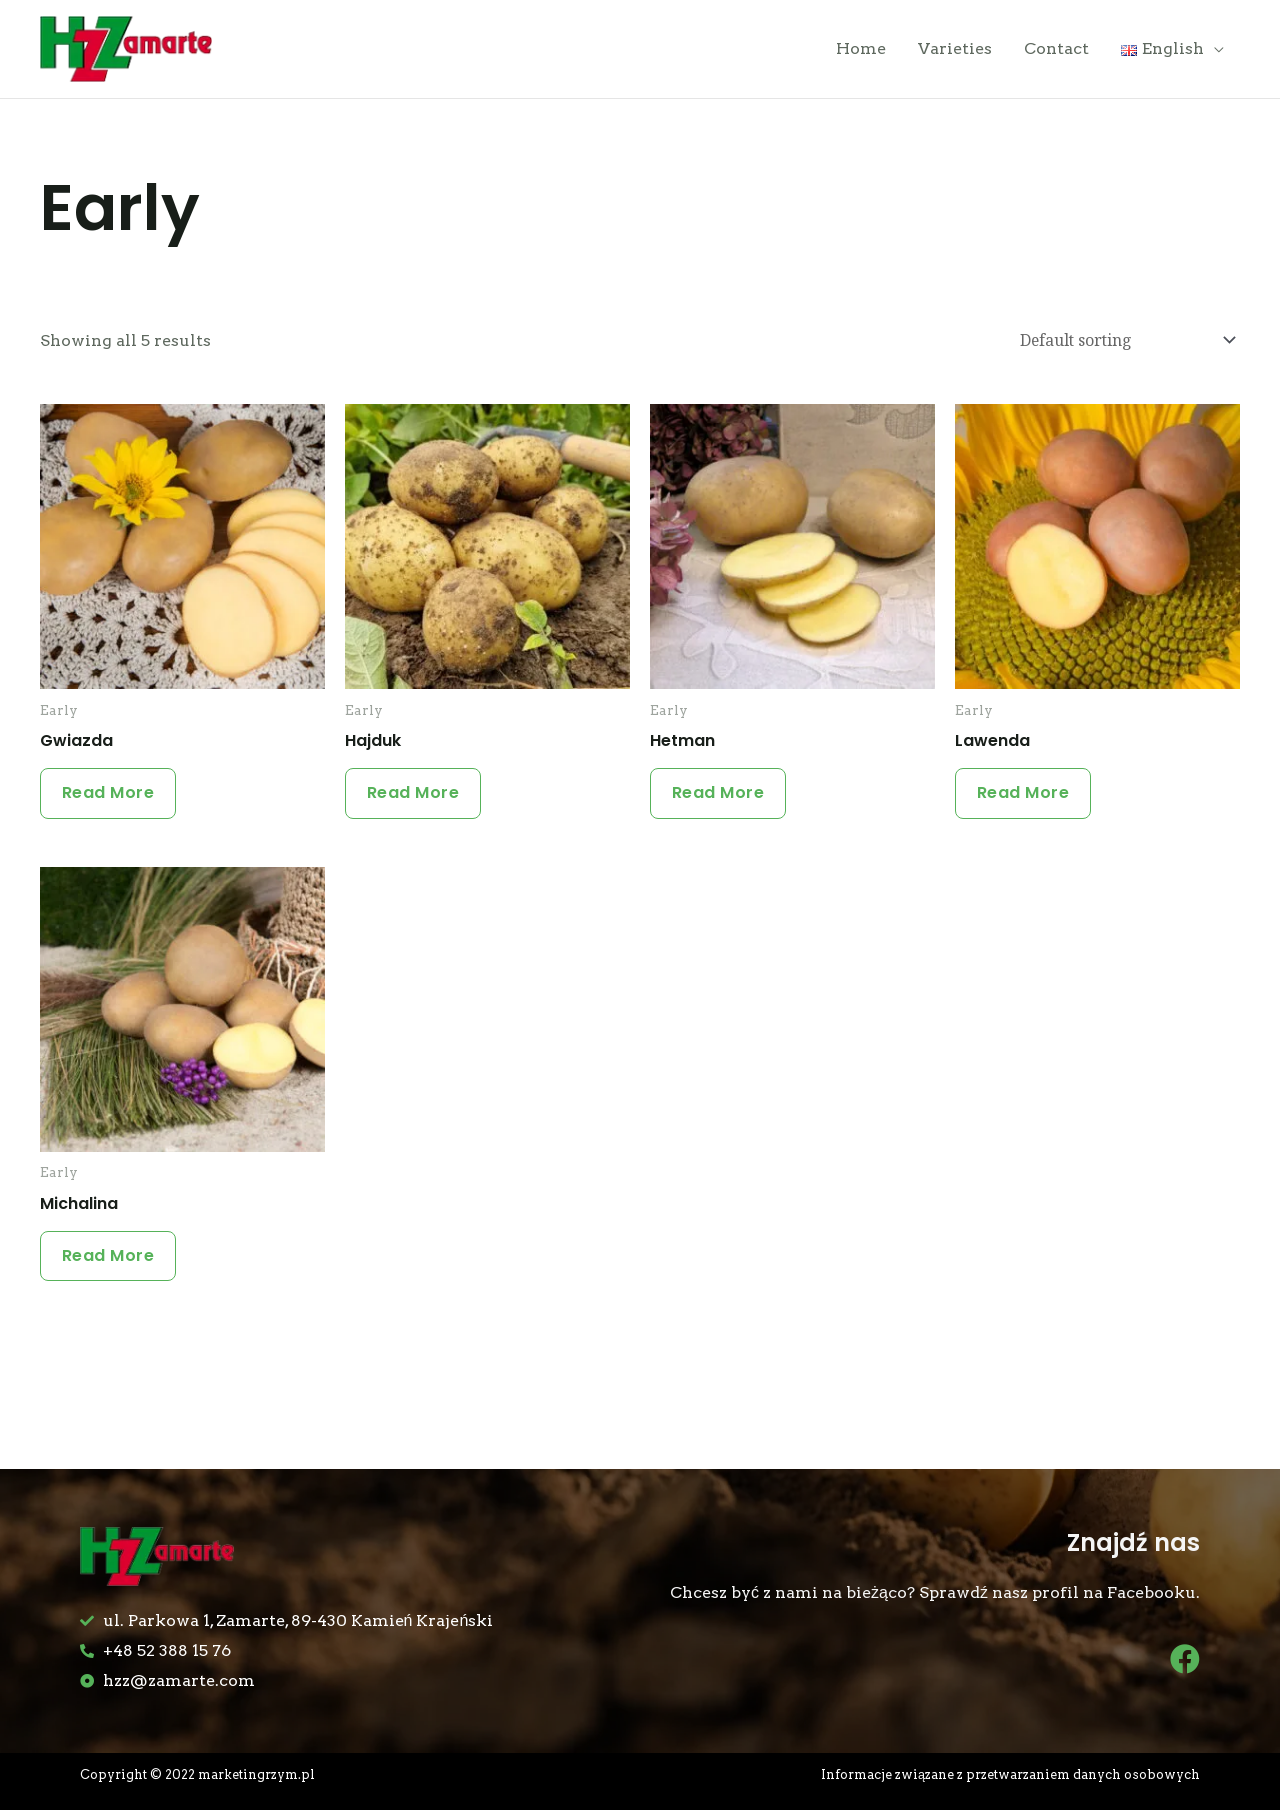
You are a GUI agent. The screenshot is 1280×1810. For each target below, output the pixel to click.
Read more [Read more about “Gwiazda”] (111, 797)
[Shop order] (1121, 344)
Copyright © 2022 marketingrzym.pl (200, 1774)
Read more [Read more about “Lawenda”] (1026, 797)
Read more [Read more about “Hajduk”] (416, 797)
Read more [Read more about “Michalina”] (111, 1264)
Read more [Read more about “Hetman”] (721, 797)
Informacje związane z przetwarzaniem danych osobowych (1010, 1774)
